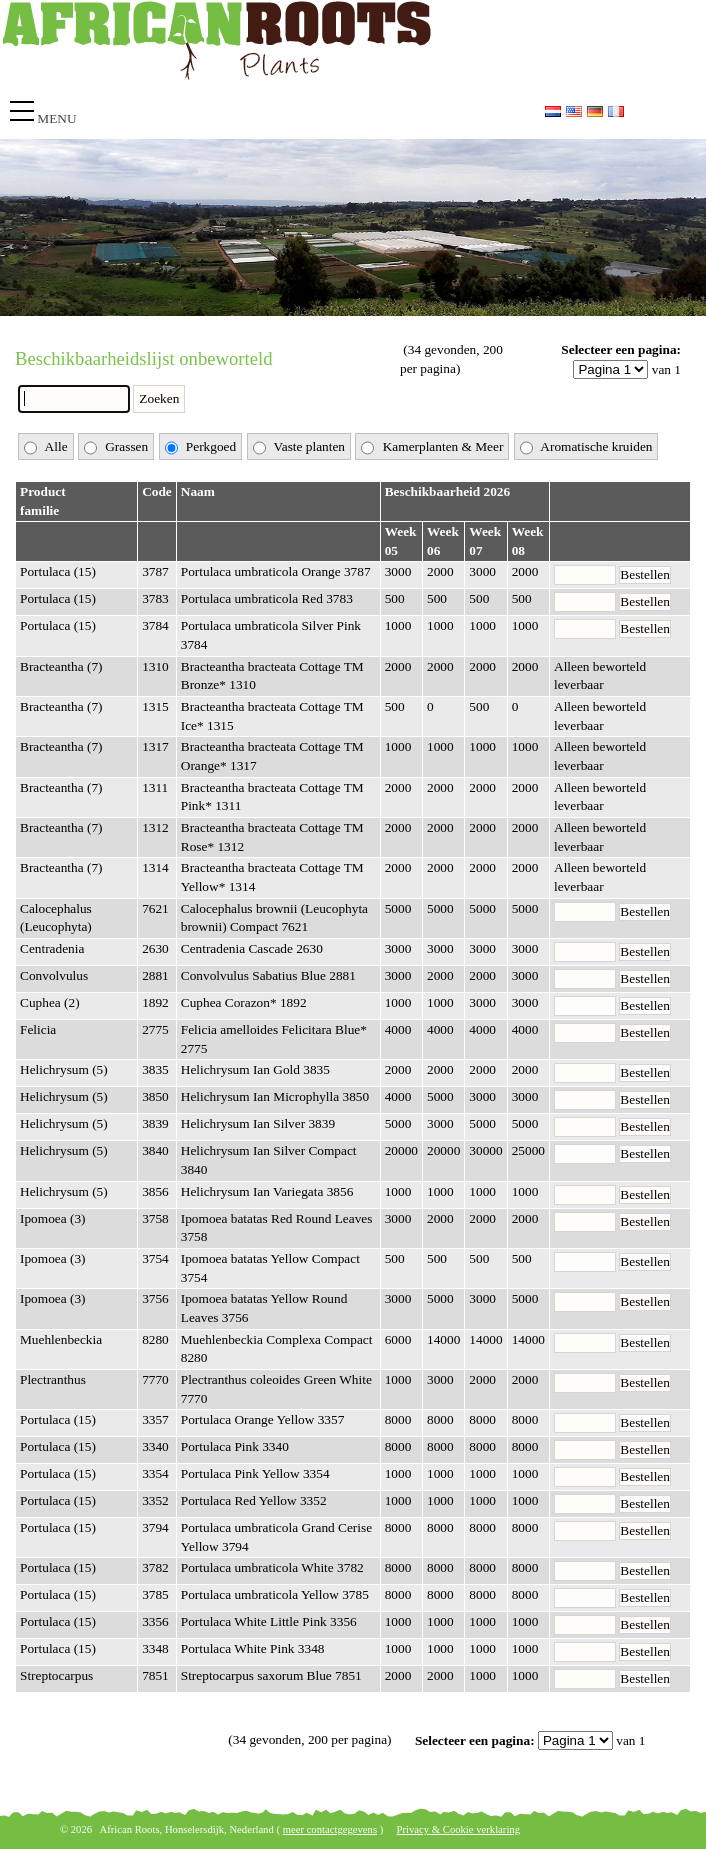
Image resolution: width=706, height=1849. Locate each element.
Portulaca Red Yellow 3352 (254, 1500)
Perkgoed (201, 448)
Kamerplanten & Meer (432, 448)
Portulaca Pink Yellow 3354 (255, 1473)
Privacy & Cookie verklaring (458, 1829)
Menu (56, 118)
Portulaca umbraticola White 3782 (272, 1567)
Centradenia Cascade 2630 (252, 948)
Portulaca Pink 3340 (235, 1446)
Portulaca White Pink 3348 (253, 1648)
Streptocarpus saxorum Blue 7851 (271, 1675)
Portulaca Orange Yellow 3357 (263, 1419)
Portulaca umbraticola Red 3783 (267, 598)
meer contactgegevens (330, 1829)
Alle (46, 448)
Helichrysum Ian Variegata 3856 (267, 1191)
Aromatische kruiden (586, 448)
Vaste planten (299, 448)
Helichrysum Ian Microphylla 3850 (275, 1096)
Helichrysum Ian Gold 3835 (255, 1069)
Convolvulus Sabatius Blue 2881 (268, 975)
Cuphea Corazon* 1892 (244, 1002)
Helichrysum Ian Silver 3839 (258, 1123)
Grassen (116, 448)
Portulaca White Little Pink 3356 (269, 1621)
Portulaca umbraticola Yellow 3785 (275, 1594)
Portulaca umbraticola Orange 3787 (276, 571)
